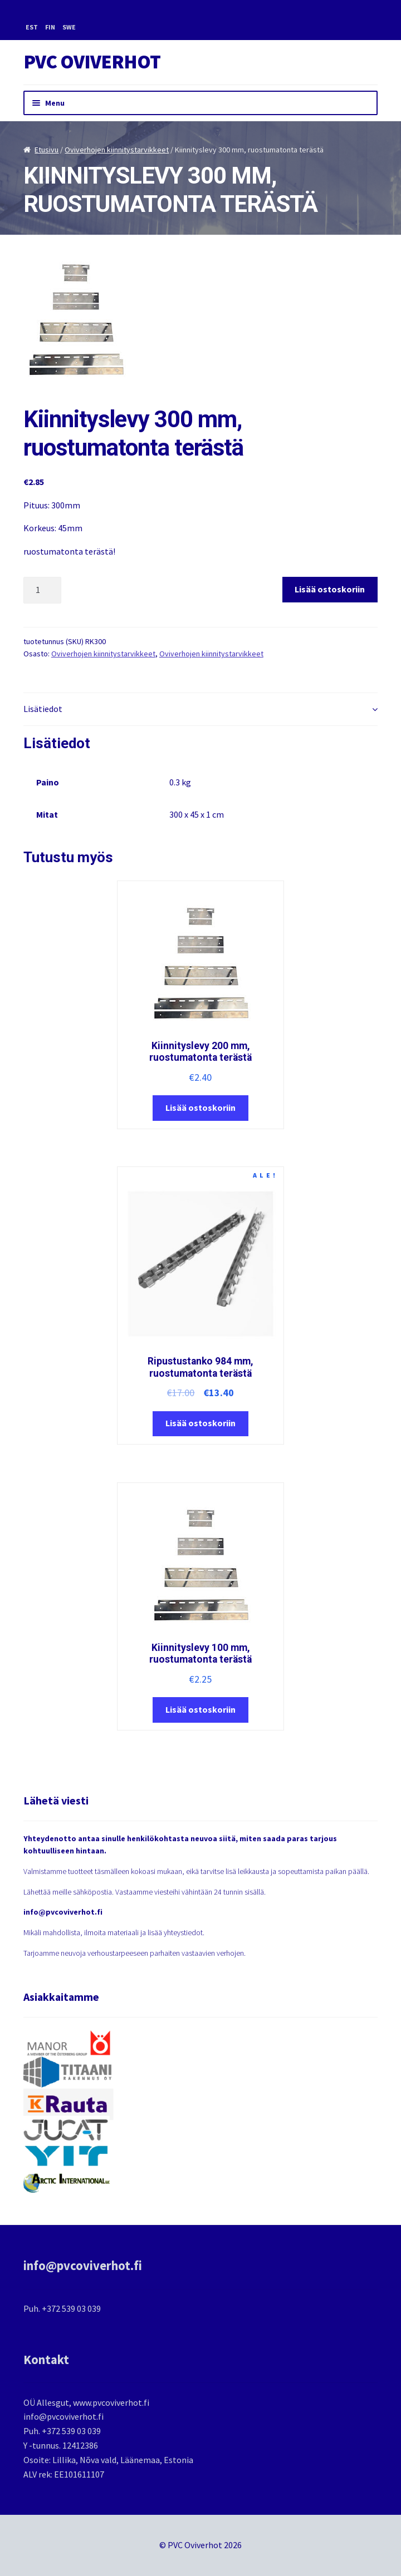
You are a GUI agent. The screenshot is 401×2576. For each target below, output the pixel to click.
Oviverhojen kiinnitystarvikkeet (117, 150)
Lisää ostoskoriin (330, 589)
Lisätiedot (42, 708)
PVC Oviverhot (91, 62)
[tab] (200, 709)
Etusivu (46, 150)
